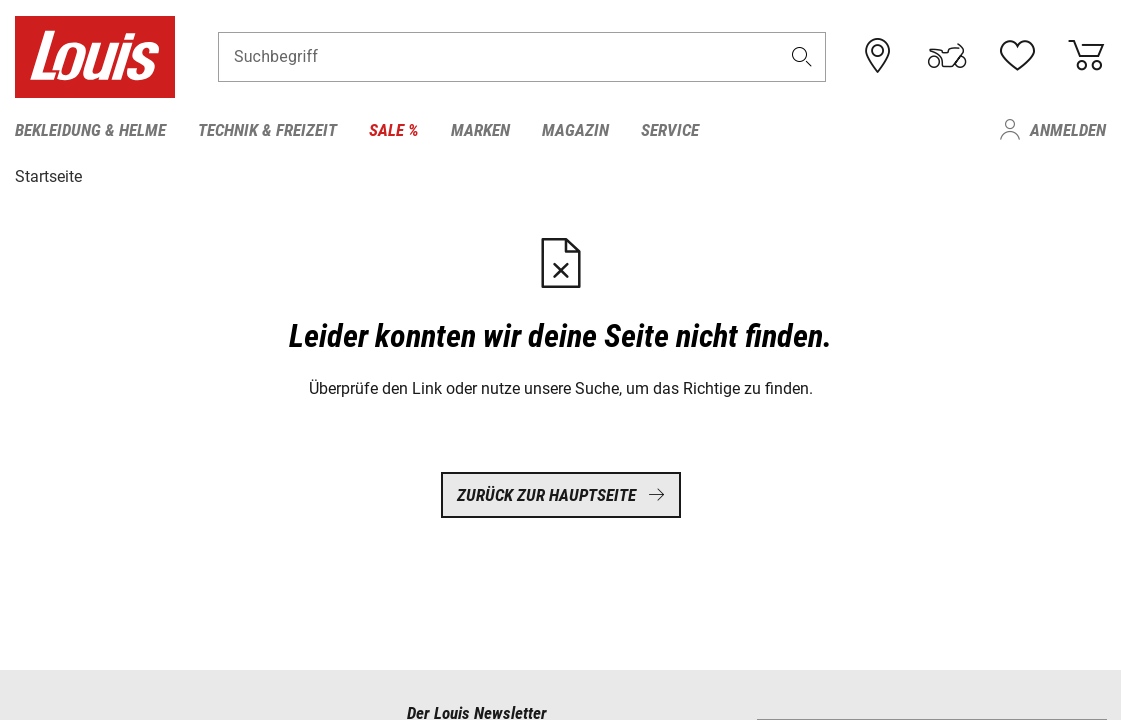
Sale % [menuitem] (394, 130)
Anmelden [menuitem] (1068, 130)
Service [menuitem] (670, 130)
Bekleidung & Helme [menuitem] (90, 130)
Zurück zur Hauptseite (561, 495)
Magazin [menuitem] (575, 130)
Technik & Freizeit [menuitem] (267, 130)
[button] (801, 56)
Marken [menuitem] (480, 130)
